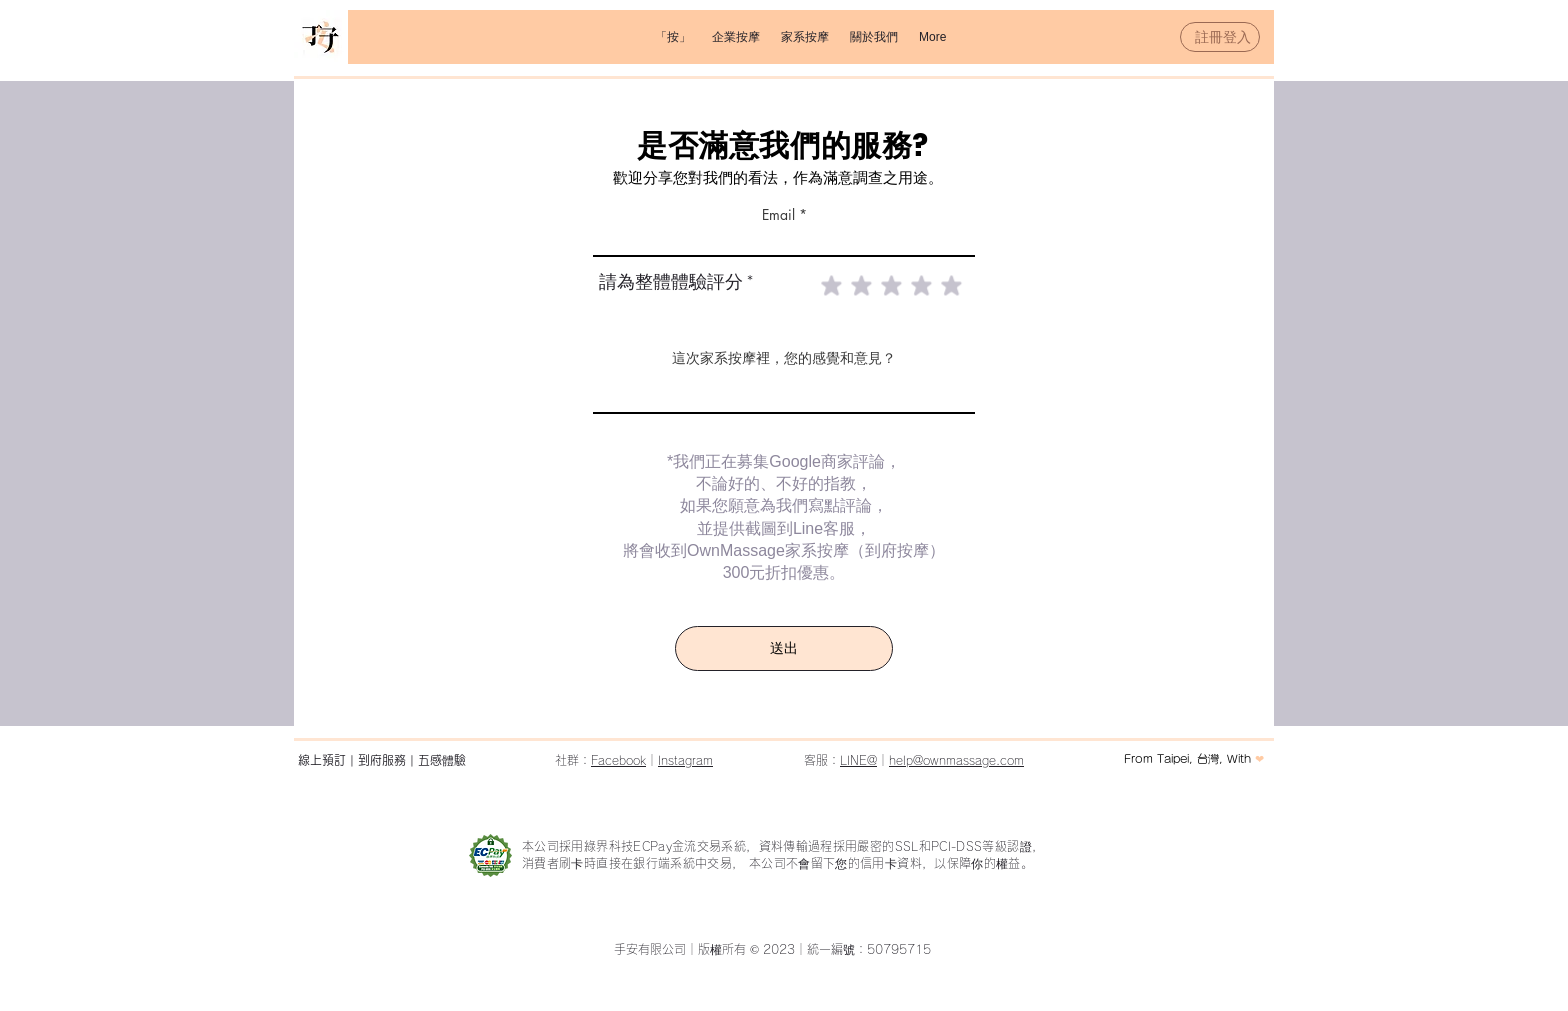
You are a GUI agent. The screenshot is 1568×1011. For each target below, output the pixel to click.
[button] (735, 37)
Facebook (618, 760)
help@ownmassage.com (956, 760)
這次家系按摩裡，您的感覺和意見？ (784, 358)
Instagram (685, 760)
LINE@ (858, 760)
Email (778, 215)
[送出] (784, 648)
